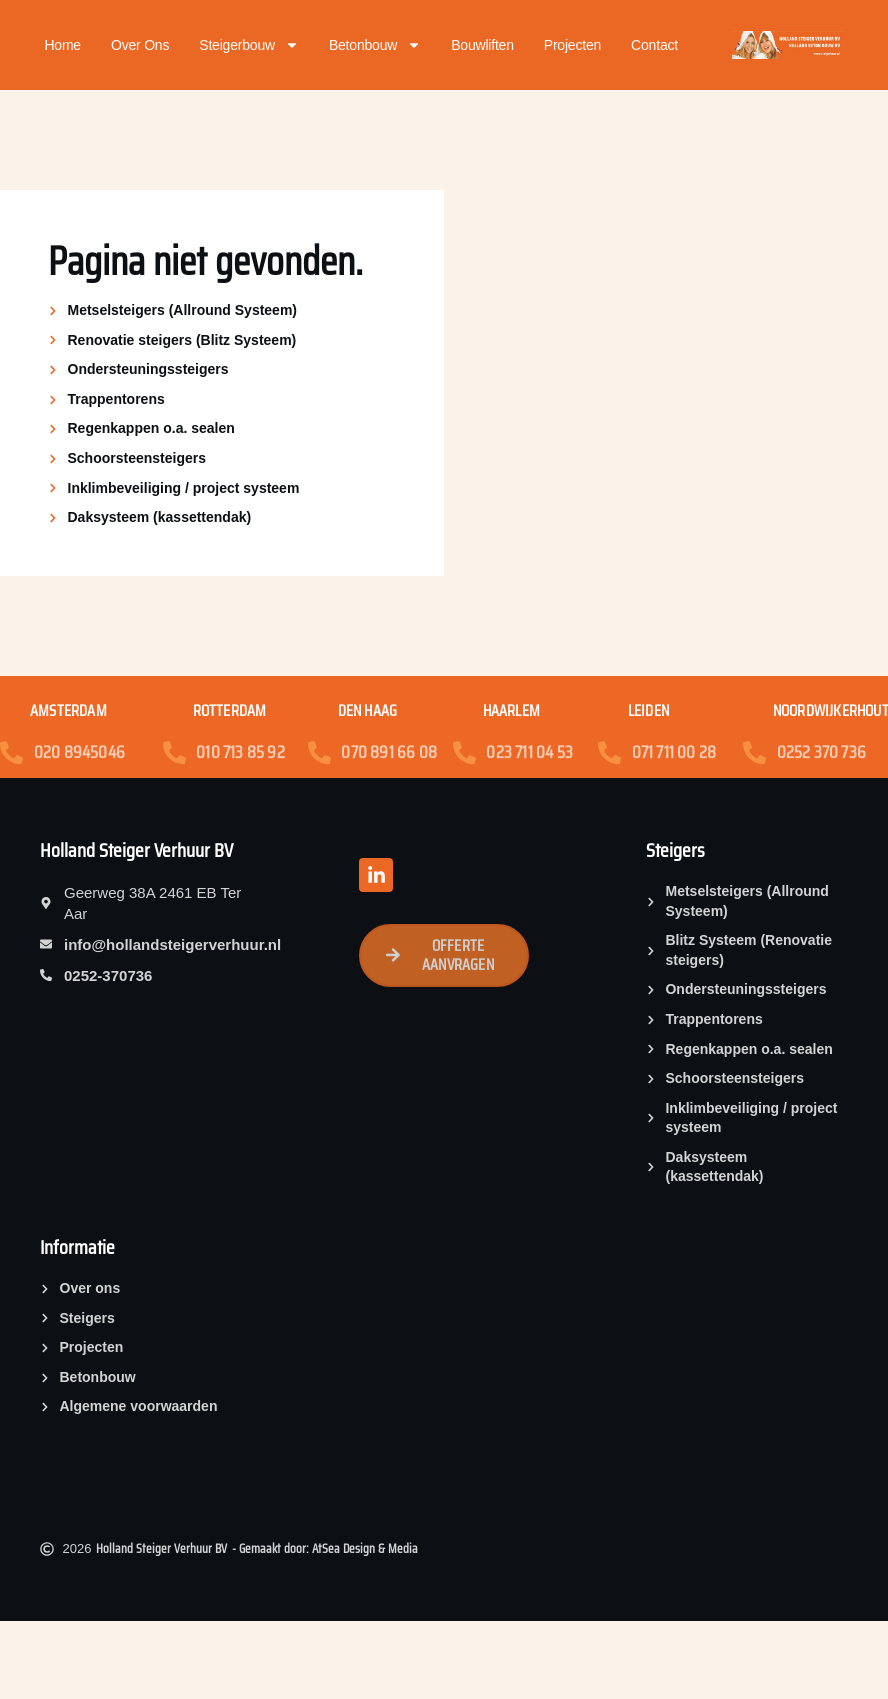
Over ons (140, 45)
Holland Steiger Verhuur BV (136, 850)
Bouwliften (482, 45)
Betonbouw (375, 45)
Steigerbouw (249, 45)
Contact (654, 45)
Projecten (572, 45)
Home (62, 45)
